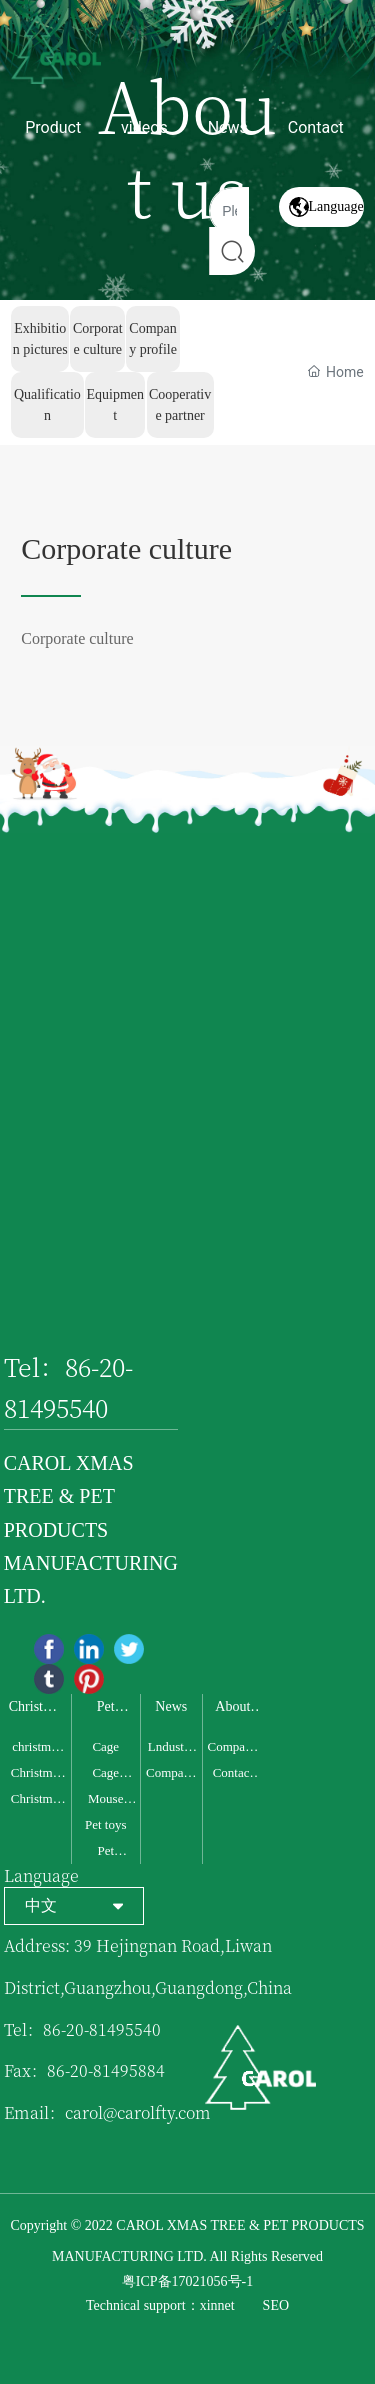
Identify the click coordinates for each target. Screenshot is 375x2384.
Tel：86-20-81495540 (82, 2029)
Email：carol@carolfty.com (107, 2112)
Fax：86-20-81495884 (84, 2070)
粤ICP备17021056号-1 (187, 2281)
